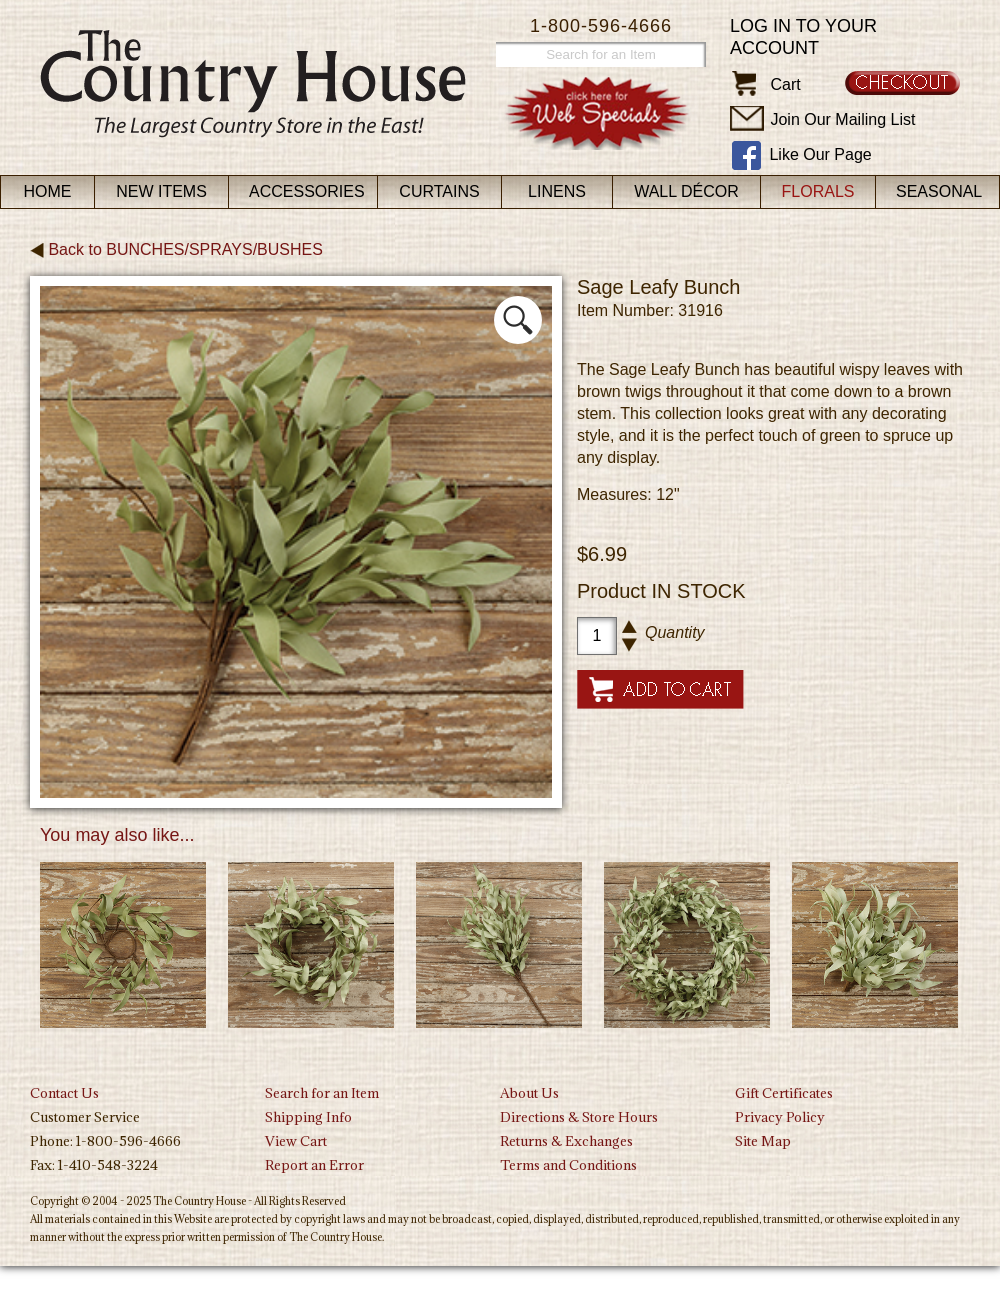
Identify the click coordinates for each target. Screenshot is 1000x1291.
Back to (176, 249)
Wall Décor (686, 191)
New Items (161, 191)
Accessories (307, 191)
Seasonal (939, 191)
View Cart (296, 1141)
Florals (818, 191)
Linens (557, 191)
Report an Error (314, 1165)
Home (48, 191)
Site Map (763, 1141)
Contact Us (64, 1093)
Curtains (439, 191)
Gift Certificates (784, 1093)
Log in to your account (803, 37)
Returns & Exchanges (566, 1141)
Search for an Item (322, 1093)
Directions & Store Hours (579, 1117)
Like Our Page (820, 154)
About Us (529, 1093)
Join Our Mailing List (842, 119)
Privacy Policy (780, 1117)
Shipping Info (308, 1117)
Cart (785, 84)
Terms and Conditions (568, 1165)
